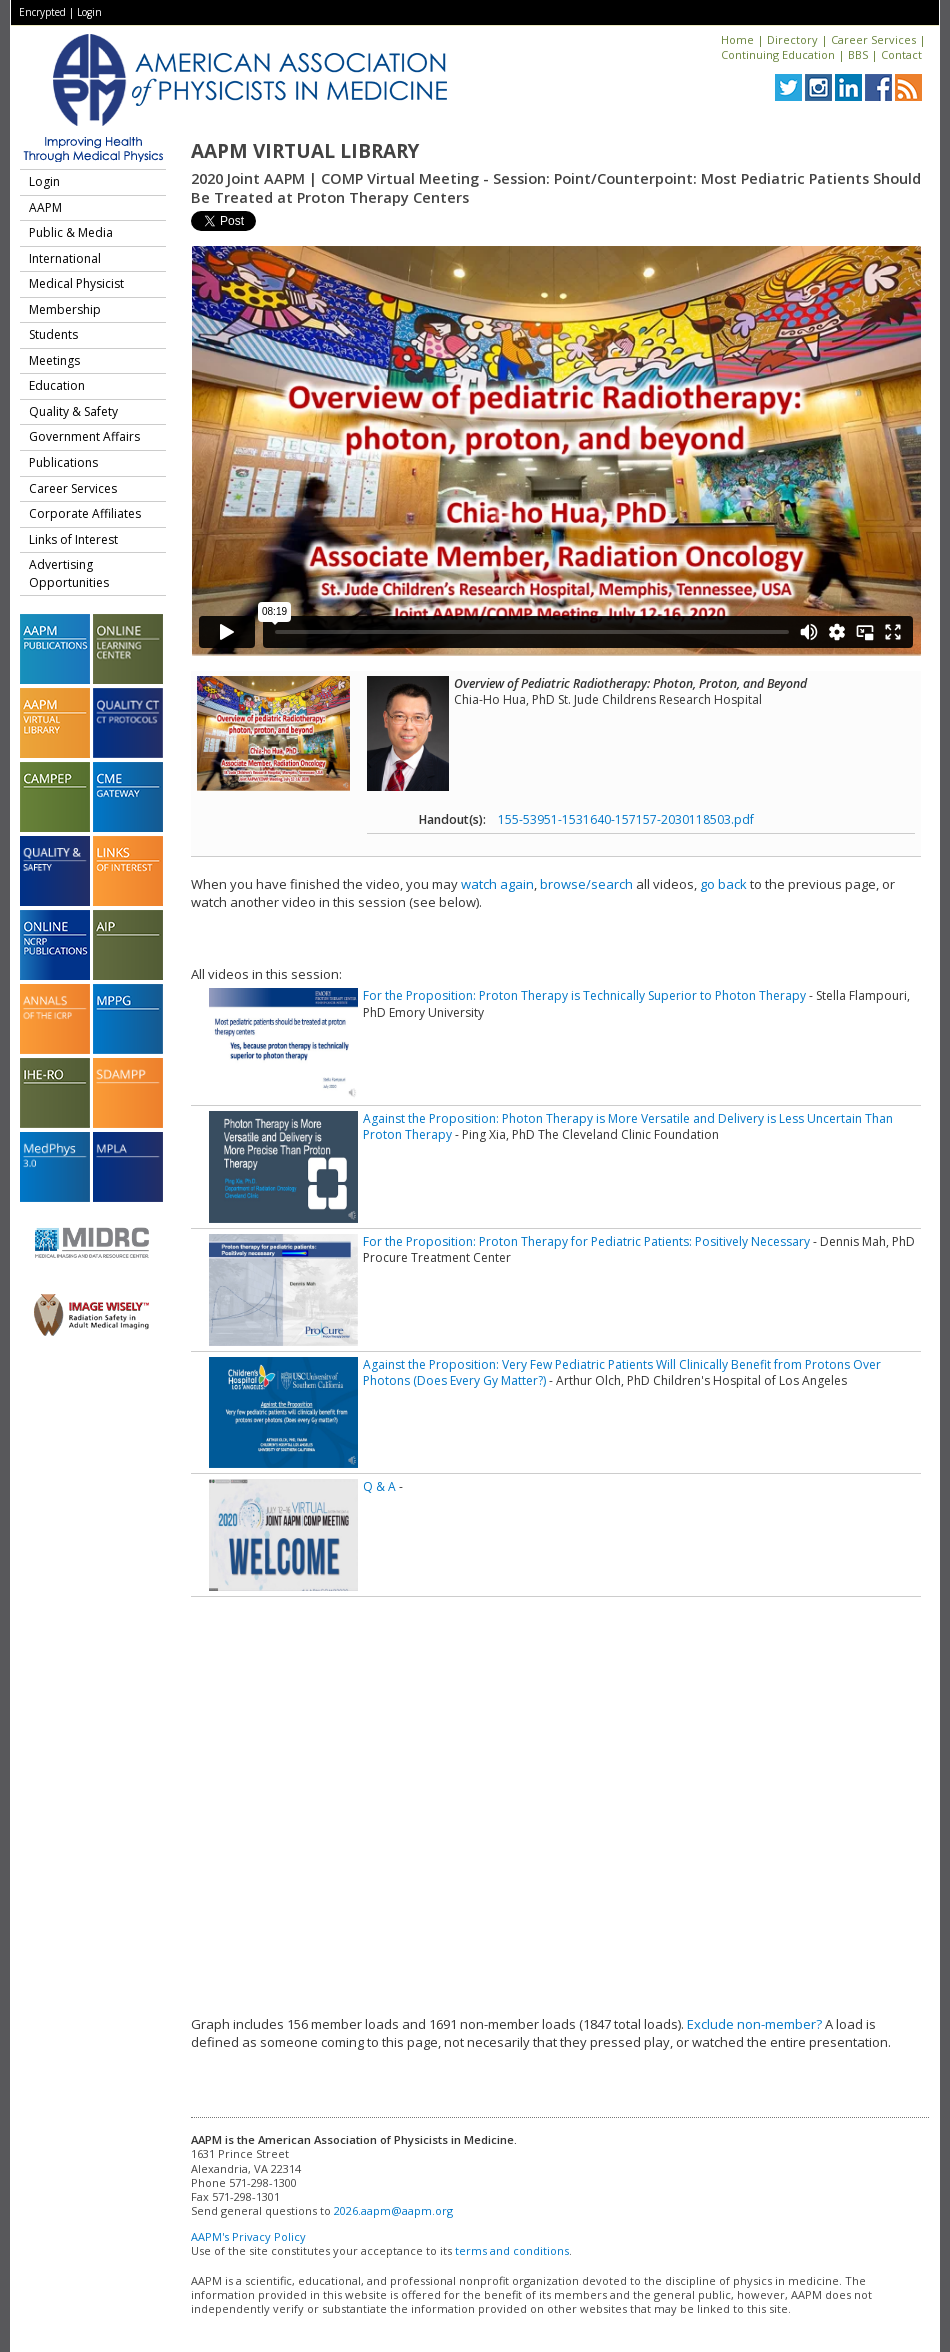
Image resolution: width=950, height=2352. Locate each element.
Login (89, 12)
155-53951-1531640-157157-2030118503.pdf (626, 819)
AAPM (45, 207)
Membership (65, 309)
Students (53, 334)
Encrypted (42, 12)
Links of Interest (73, 539)
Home (737, 39)
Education (57, 385)
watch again (497, 884)
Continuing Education (778, 54)
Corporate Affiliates (85, 513)
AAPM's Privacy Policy (248, 2236)
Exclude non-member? (754, 2024)
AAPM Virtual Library (305, 151)
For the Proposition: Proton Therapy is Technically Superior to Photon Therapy (584, 995)
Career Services (873, 39)
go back (723, 884)
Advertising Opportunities (69, 573)
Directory (792, 39)
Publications (63, 462)
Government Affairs (84, 436)
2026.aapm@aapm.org (393, 2210)
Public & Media (71, 232)
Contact (901, 54)
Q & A (379, 1486)
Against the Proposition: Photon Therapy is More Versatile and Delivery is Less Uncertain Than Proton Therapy (628, 1126)
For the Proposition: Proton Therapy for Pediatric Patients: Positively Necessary (586, 1241)
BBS (858, 54)
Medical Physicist (76, 283)
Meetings (54, 360)
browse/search (586, 884)
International (65, 258)
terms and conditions (512, 2250)
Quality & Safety (73, 411)
